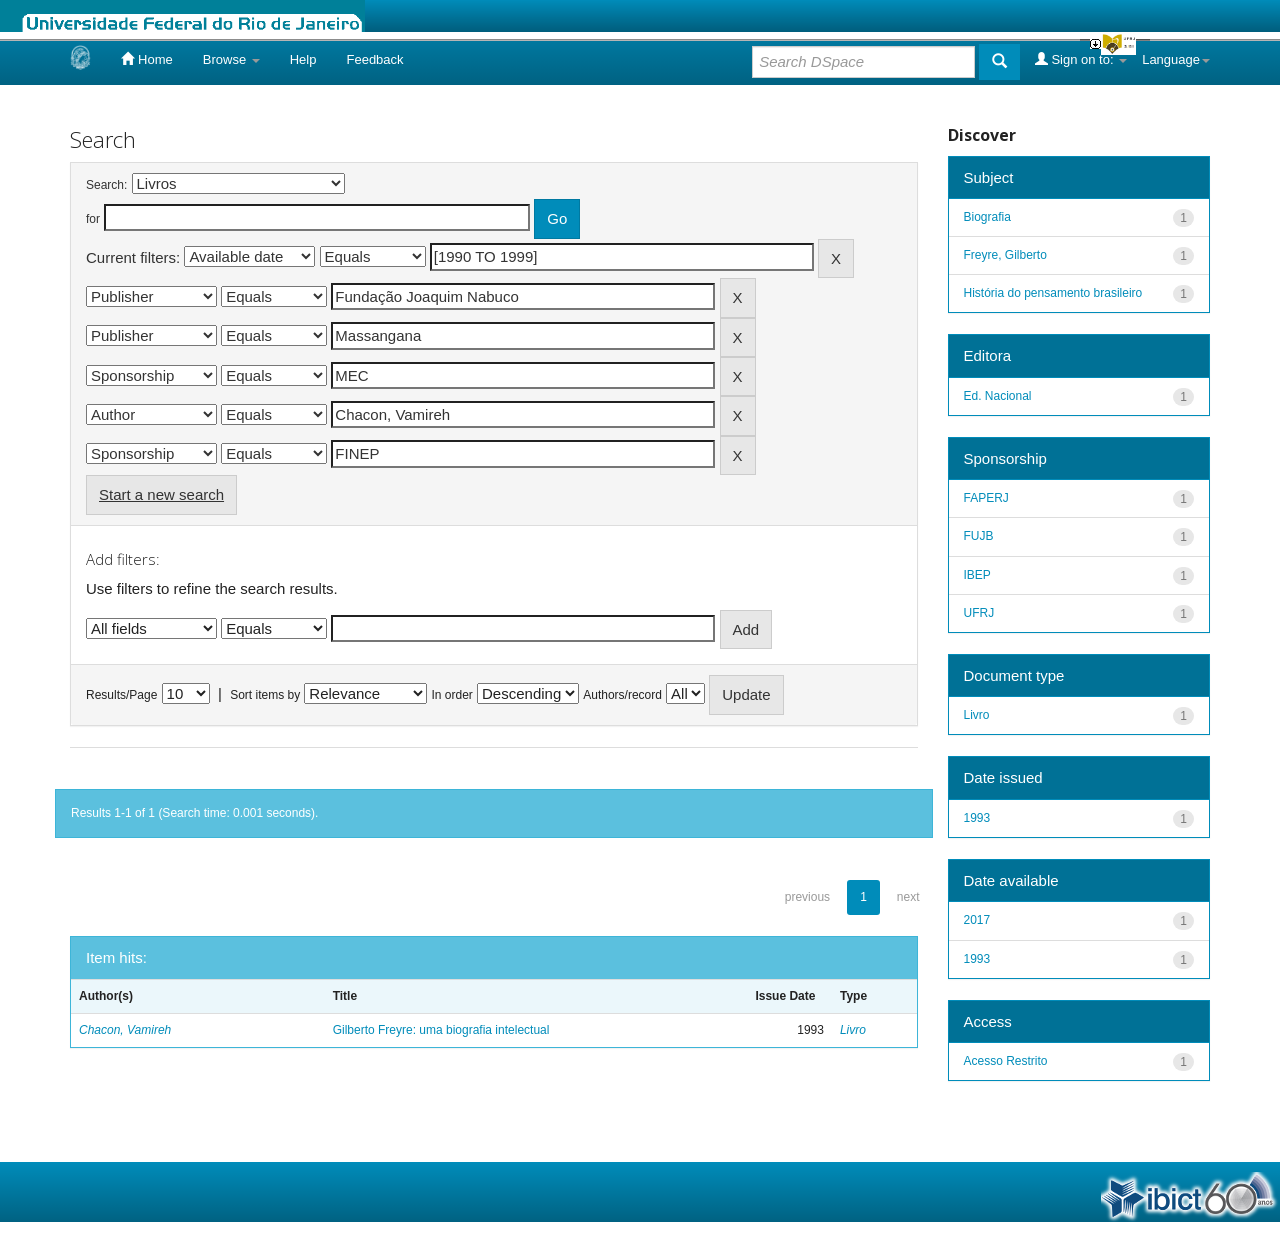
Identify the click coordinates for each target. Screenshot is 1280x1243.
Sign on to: (1081, 59)
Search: (106, 185)
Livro (853, 1030)
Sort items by (265, 695)
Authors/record (622, 695)
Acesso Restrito (1006, 1061)
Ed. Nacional (998, 396)
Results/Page (121, 695)
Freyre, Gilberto (1005, 255)
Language (1176, 59)
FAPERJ (986, 498)
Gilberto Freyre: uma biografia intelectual (441, 1030)
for (93, 219)
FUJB (979, 536)
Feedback (374, 59)
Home (146, 59)
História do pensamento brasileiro (1053, 293)
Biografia (987, 217)
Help (303, 59)
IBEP (977, 575)
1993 (977, 818)
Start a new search (161, 494)
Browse (231, 59)
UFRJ (979, 613)
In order (452, 695)
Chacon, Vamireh (125, 1030)
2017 (977, 920)
